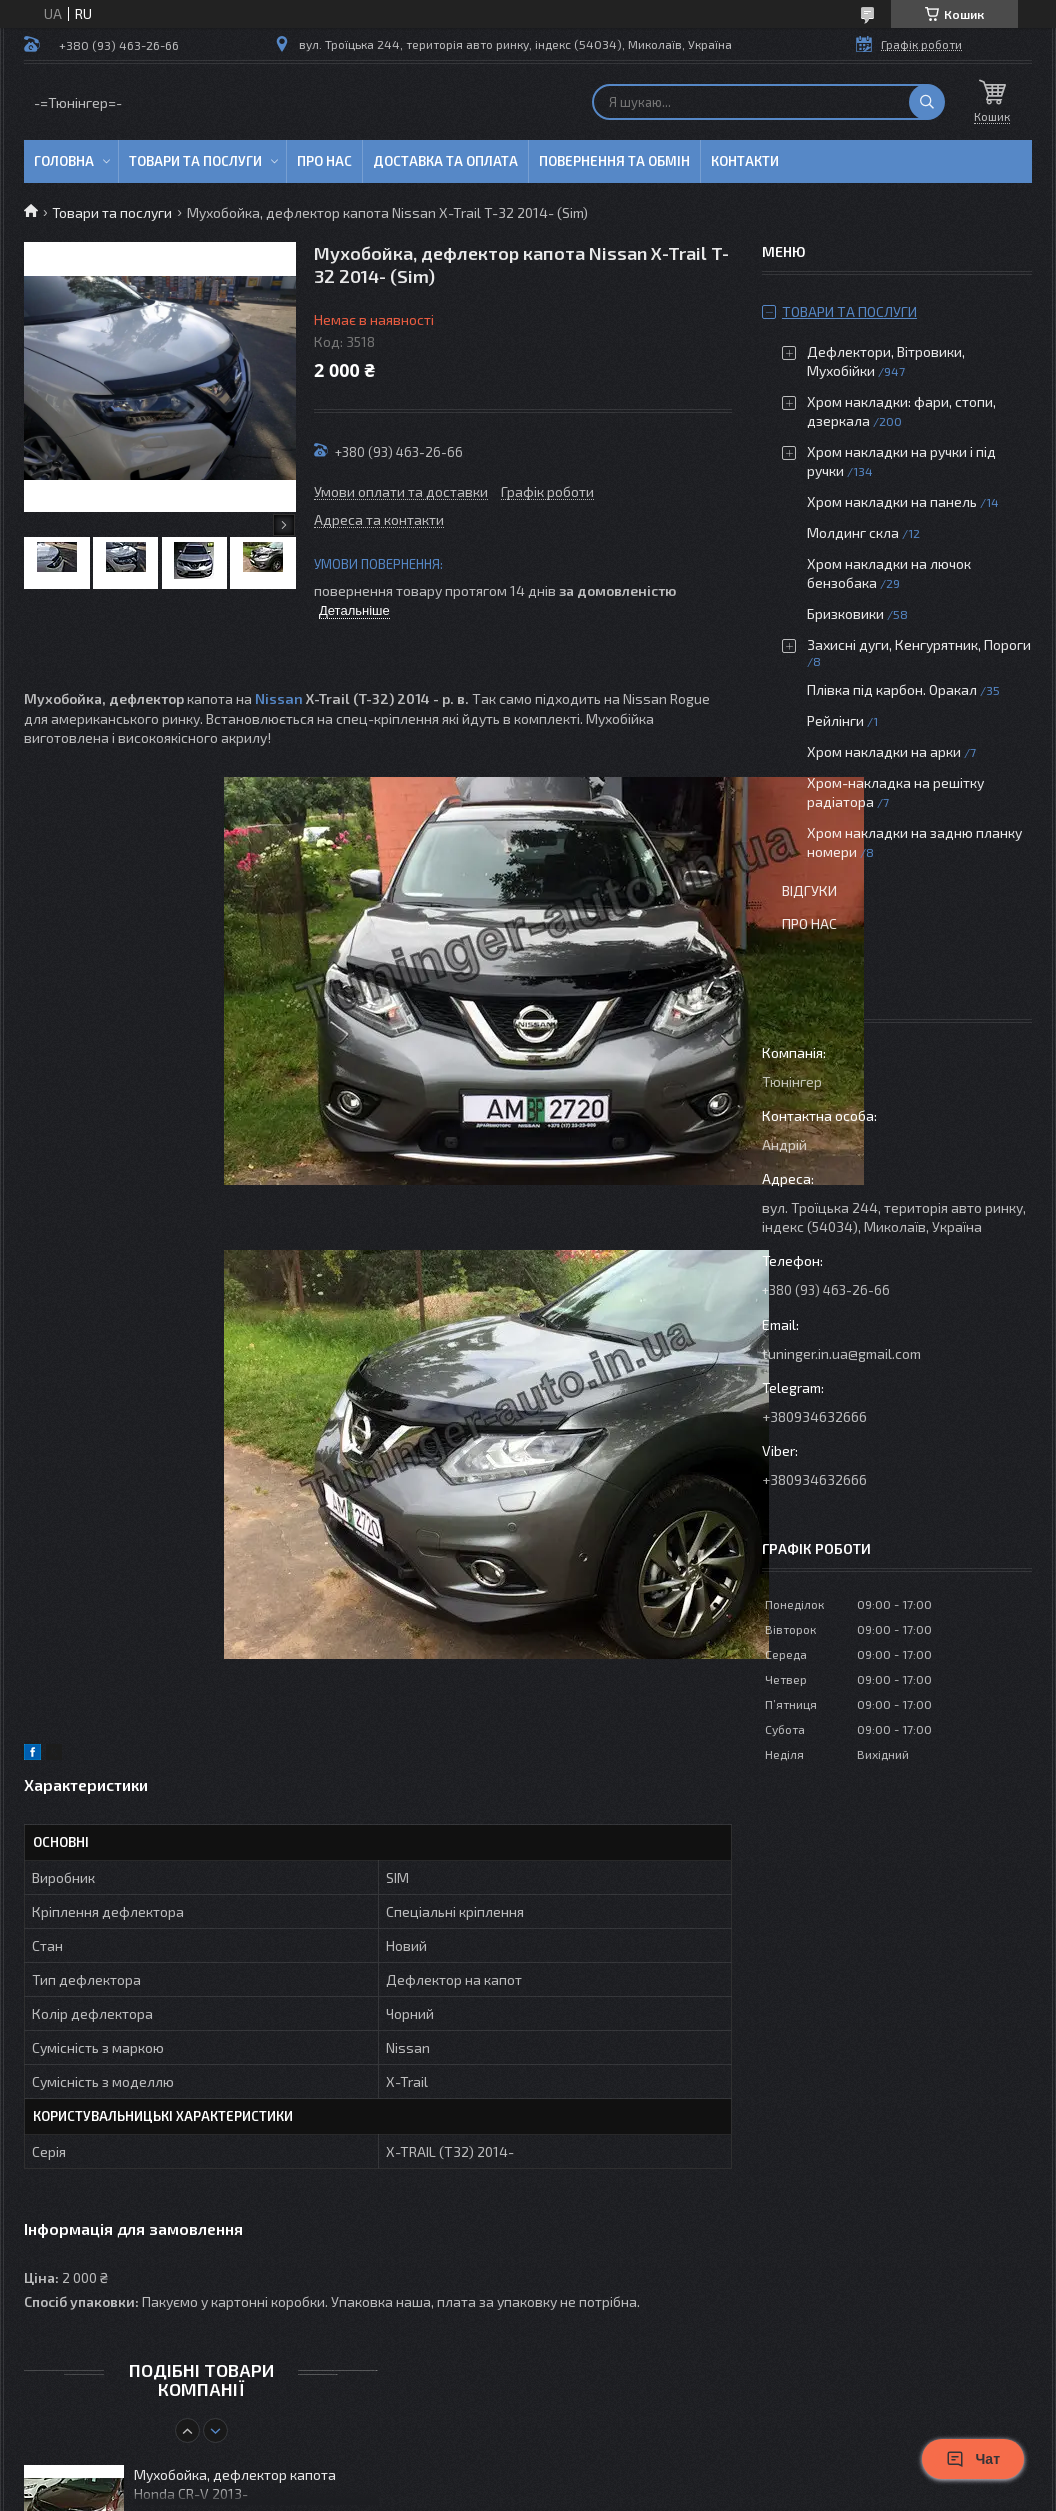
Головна (64, 161)
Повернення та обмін (614, 161)
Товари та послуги (195, 161)
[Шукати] (927, 102)
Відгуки (809, 890)
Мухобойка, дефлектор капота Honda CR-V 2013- (235, 2484)
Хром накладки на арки (884, 751)
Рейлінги (835, 720)
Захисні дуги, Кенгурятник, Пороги (919, 644)
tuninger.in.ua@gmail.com (841, 1353)
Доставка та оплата (445, 161)
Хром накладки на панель (892, 501)
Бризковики (845, 613)
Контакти (745, 161)
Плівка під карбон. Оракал (892, 689)
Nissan (279, 698)
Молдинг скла (853, 532)
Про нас (324, 161)
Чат (973, 2459)
